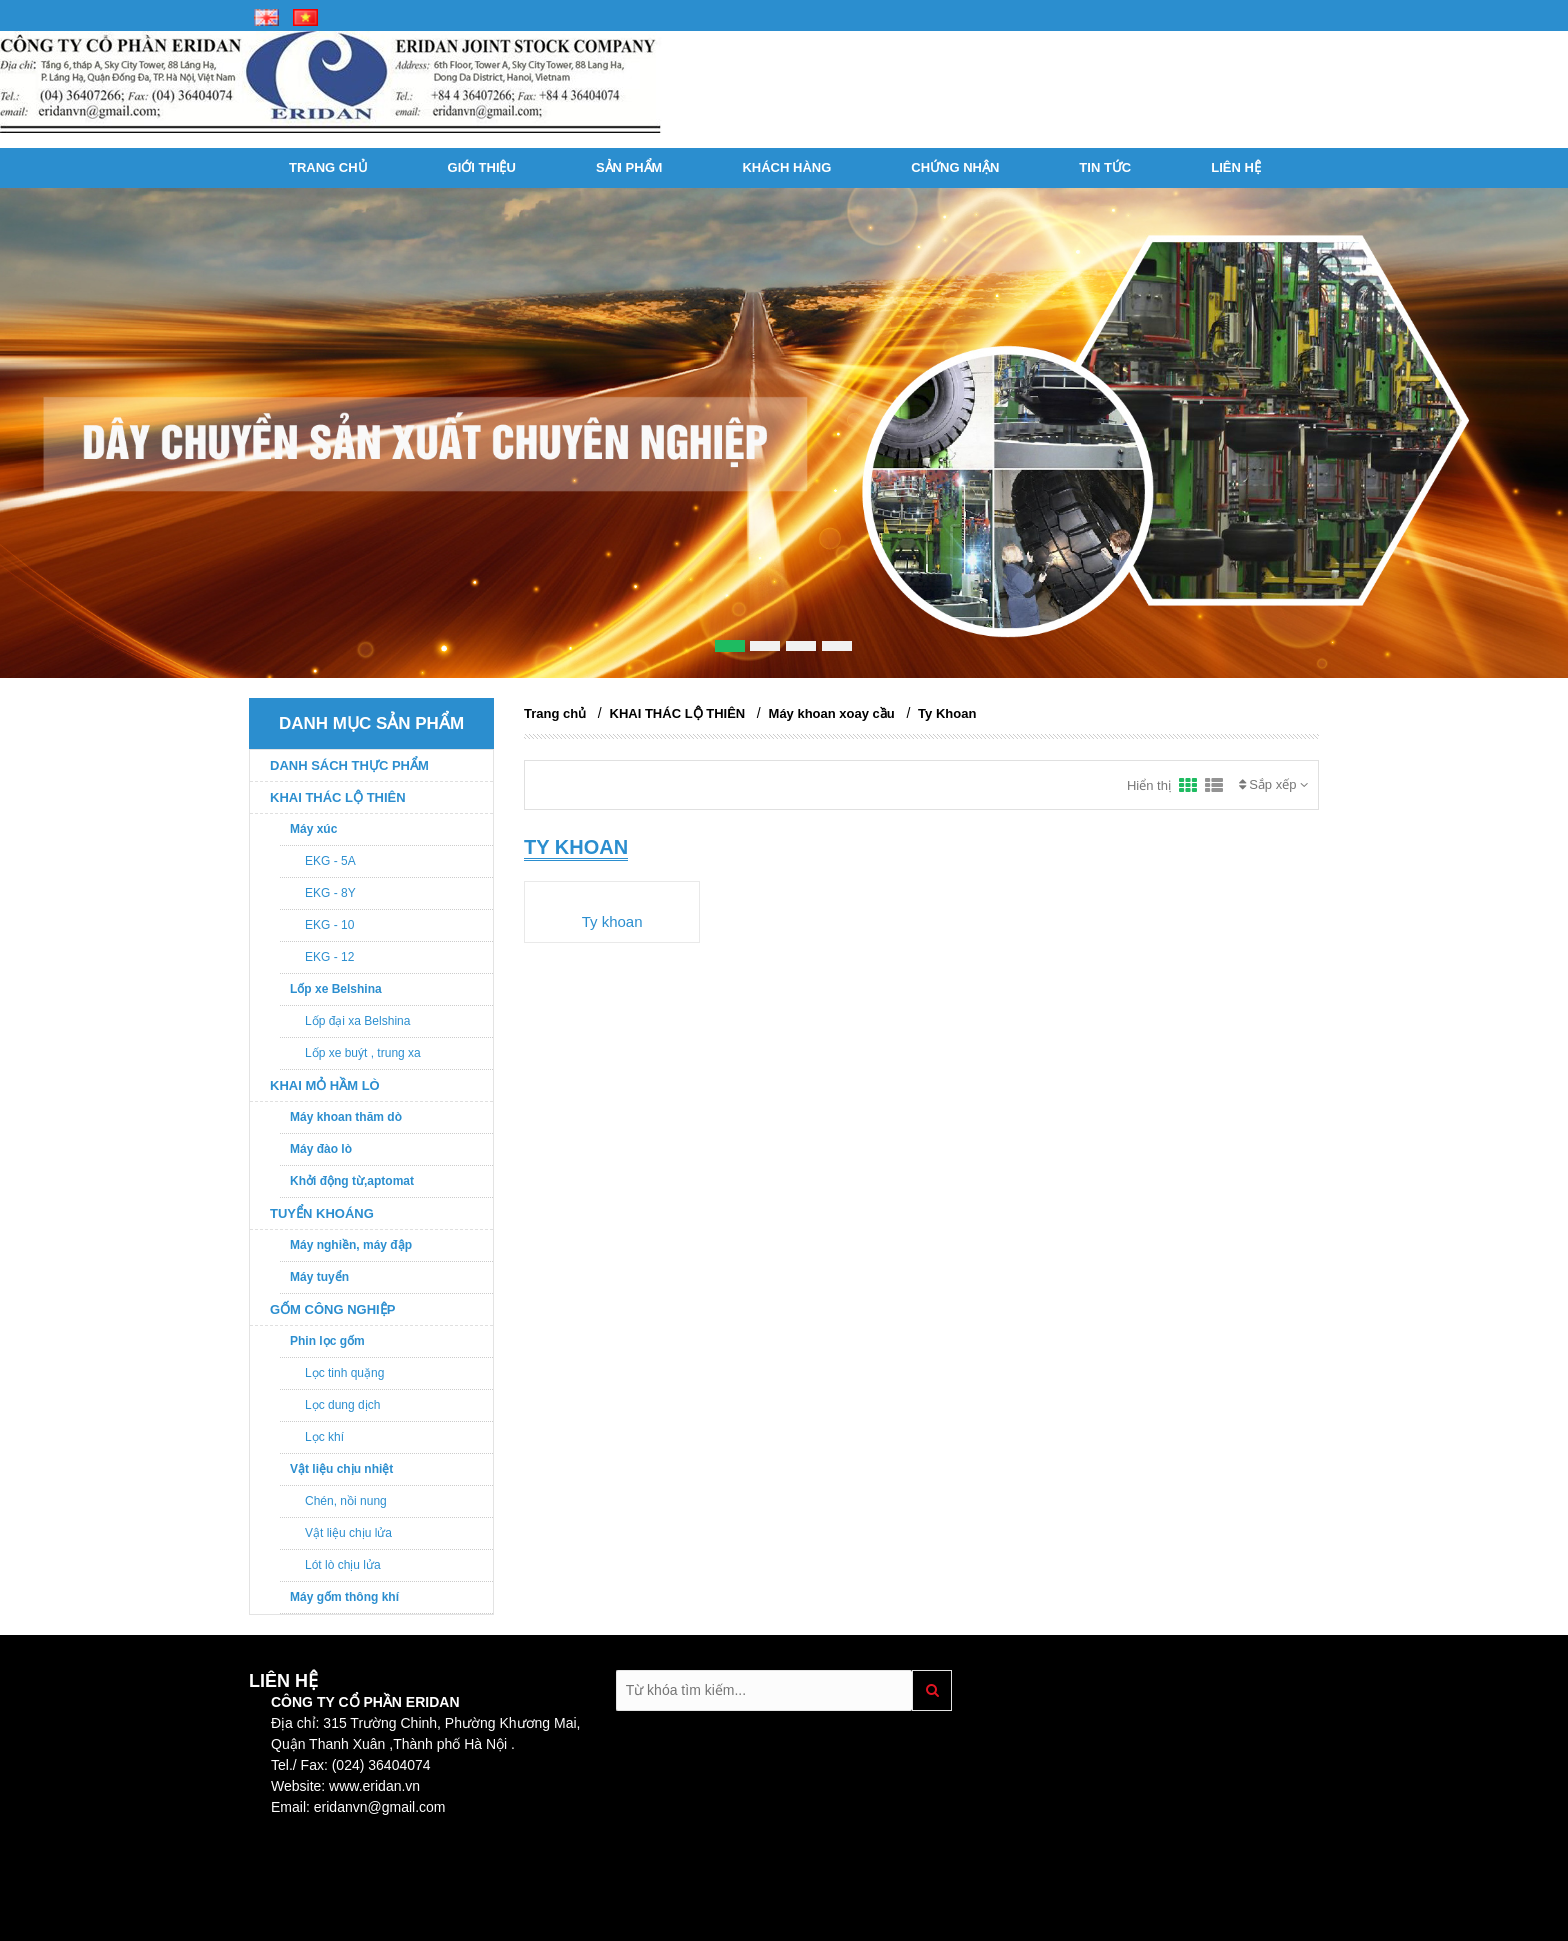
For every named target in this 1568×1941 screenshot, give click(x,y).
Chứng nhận (955, 167)
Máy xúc (313, 829)
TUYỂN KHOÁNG (322, 1213)
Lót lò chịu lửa (343, 1565)
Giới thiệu (482, 167)
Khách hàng (786, 167)
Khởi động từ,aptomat (352, 1181)
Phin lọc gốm (327, 1341)
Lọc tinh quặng (344, 1373)
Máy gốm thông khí (344, 1597)
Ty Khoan (947, 713)
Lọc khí (324, 1437)
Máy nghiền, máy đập (351, 1245)
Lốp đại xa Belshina (357, 1021)
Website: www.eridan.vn (345, 1786)
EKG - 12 (329, 957)
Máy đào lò (321, 1149)
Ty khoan (612, 921)
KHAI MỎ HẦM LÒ (325, 1085)
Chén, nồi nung (346, 1501)
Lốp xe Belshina (336, 989)
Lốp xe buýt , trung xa (363, 1053)
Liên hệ (1236, 167)
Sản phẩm (629, 167)
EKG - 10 (329, 925)
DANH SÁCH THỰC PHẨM (349, 765)
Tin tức (1105, 167)
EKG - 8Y (330, 893)
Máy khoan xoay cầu (832, 713)
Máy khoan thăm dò (346, 1117)
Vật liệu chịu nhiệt (341, 1469)
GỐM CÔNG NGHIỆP (332, 1309)
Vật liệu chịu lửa (348, 1533)
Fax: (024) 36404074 (364, 1765)
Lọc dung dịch (342, 1405)
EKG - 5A (330, 861)
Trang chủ (328, 167)
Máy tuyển (319, 1277)
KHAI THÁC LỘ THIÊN (338, 797)
